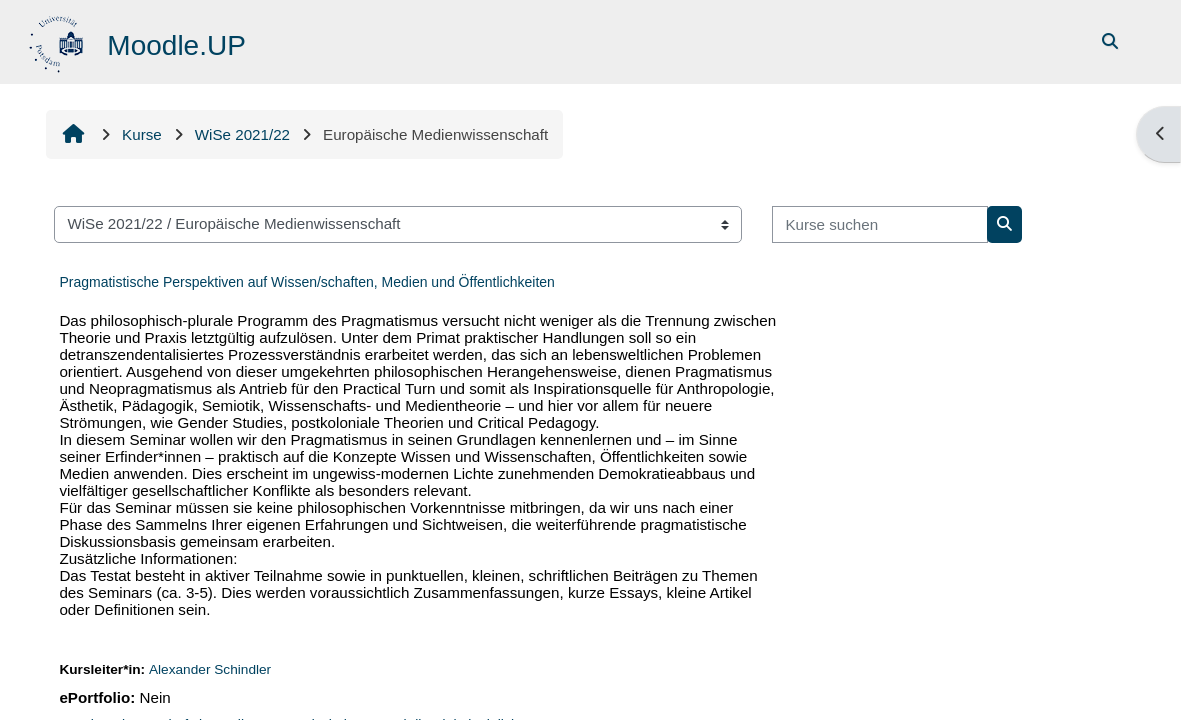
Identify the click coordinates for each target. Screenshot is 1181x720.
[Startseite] (58, 40)
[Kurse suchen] (880, 224)
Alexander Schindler (210, 669)
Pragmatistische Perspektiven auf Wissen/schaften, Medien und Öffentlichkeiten (306, 282)
